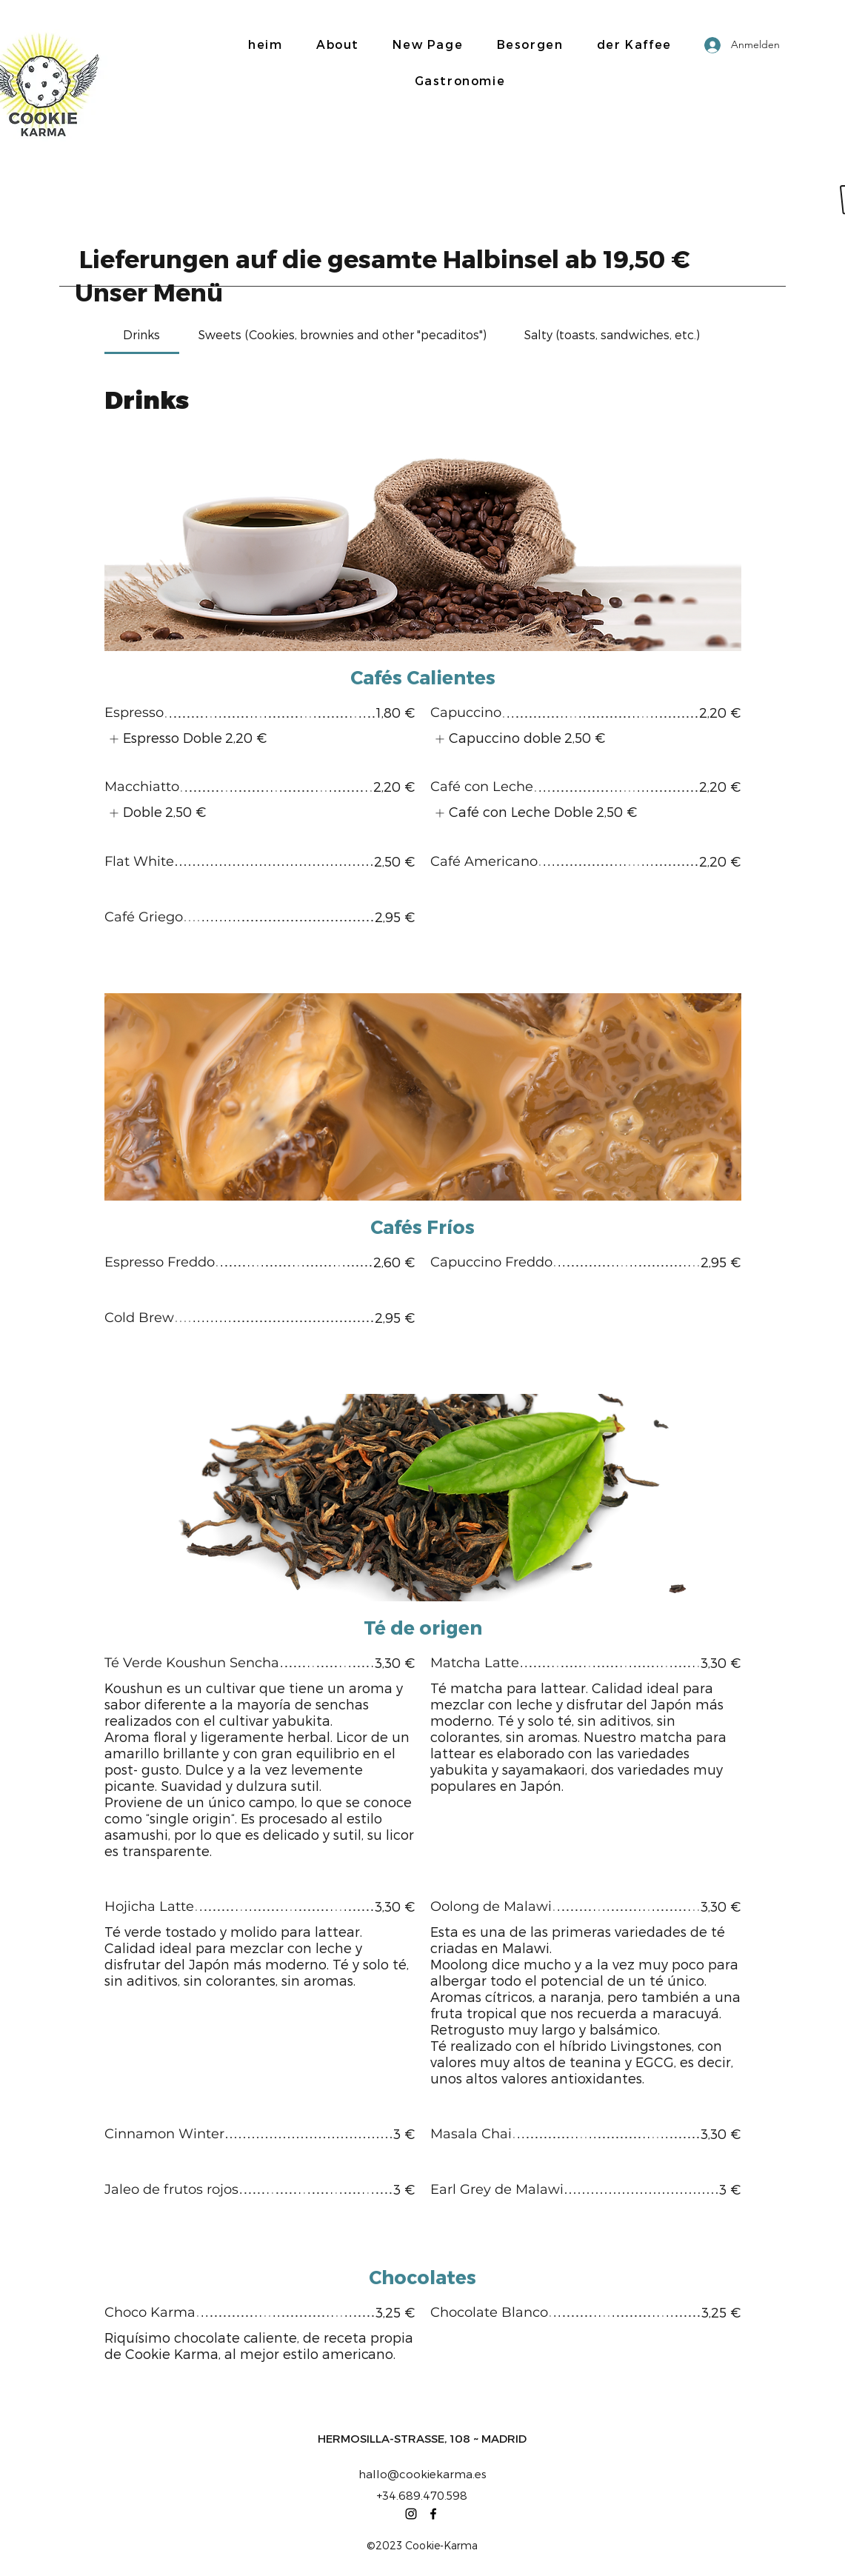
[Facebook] (433, 2513)
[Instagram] (411, 2513)
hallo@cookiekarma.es (422, 2473)
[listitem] (185, 739)
